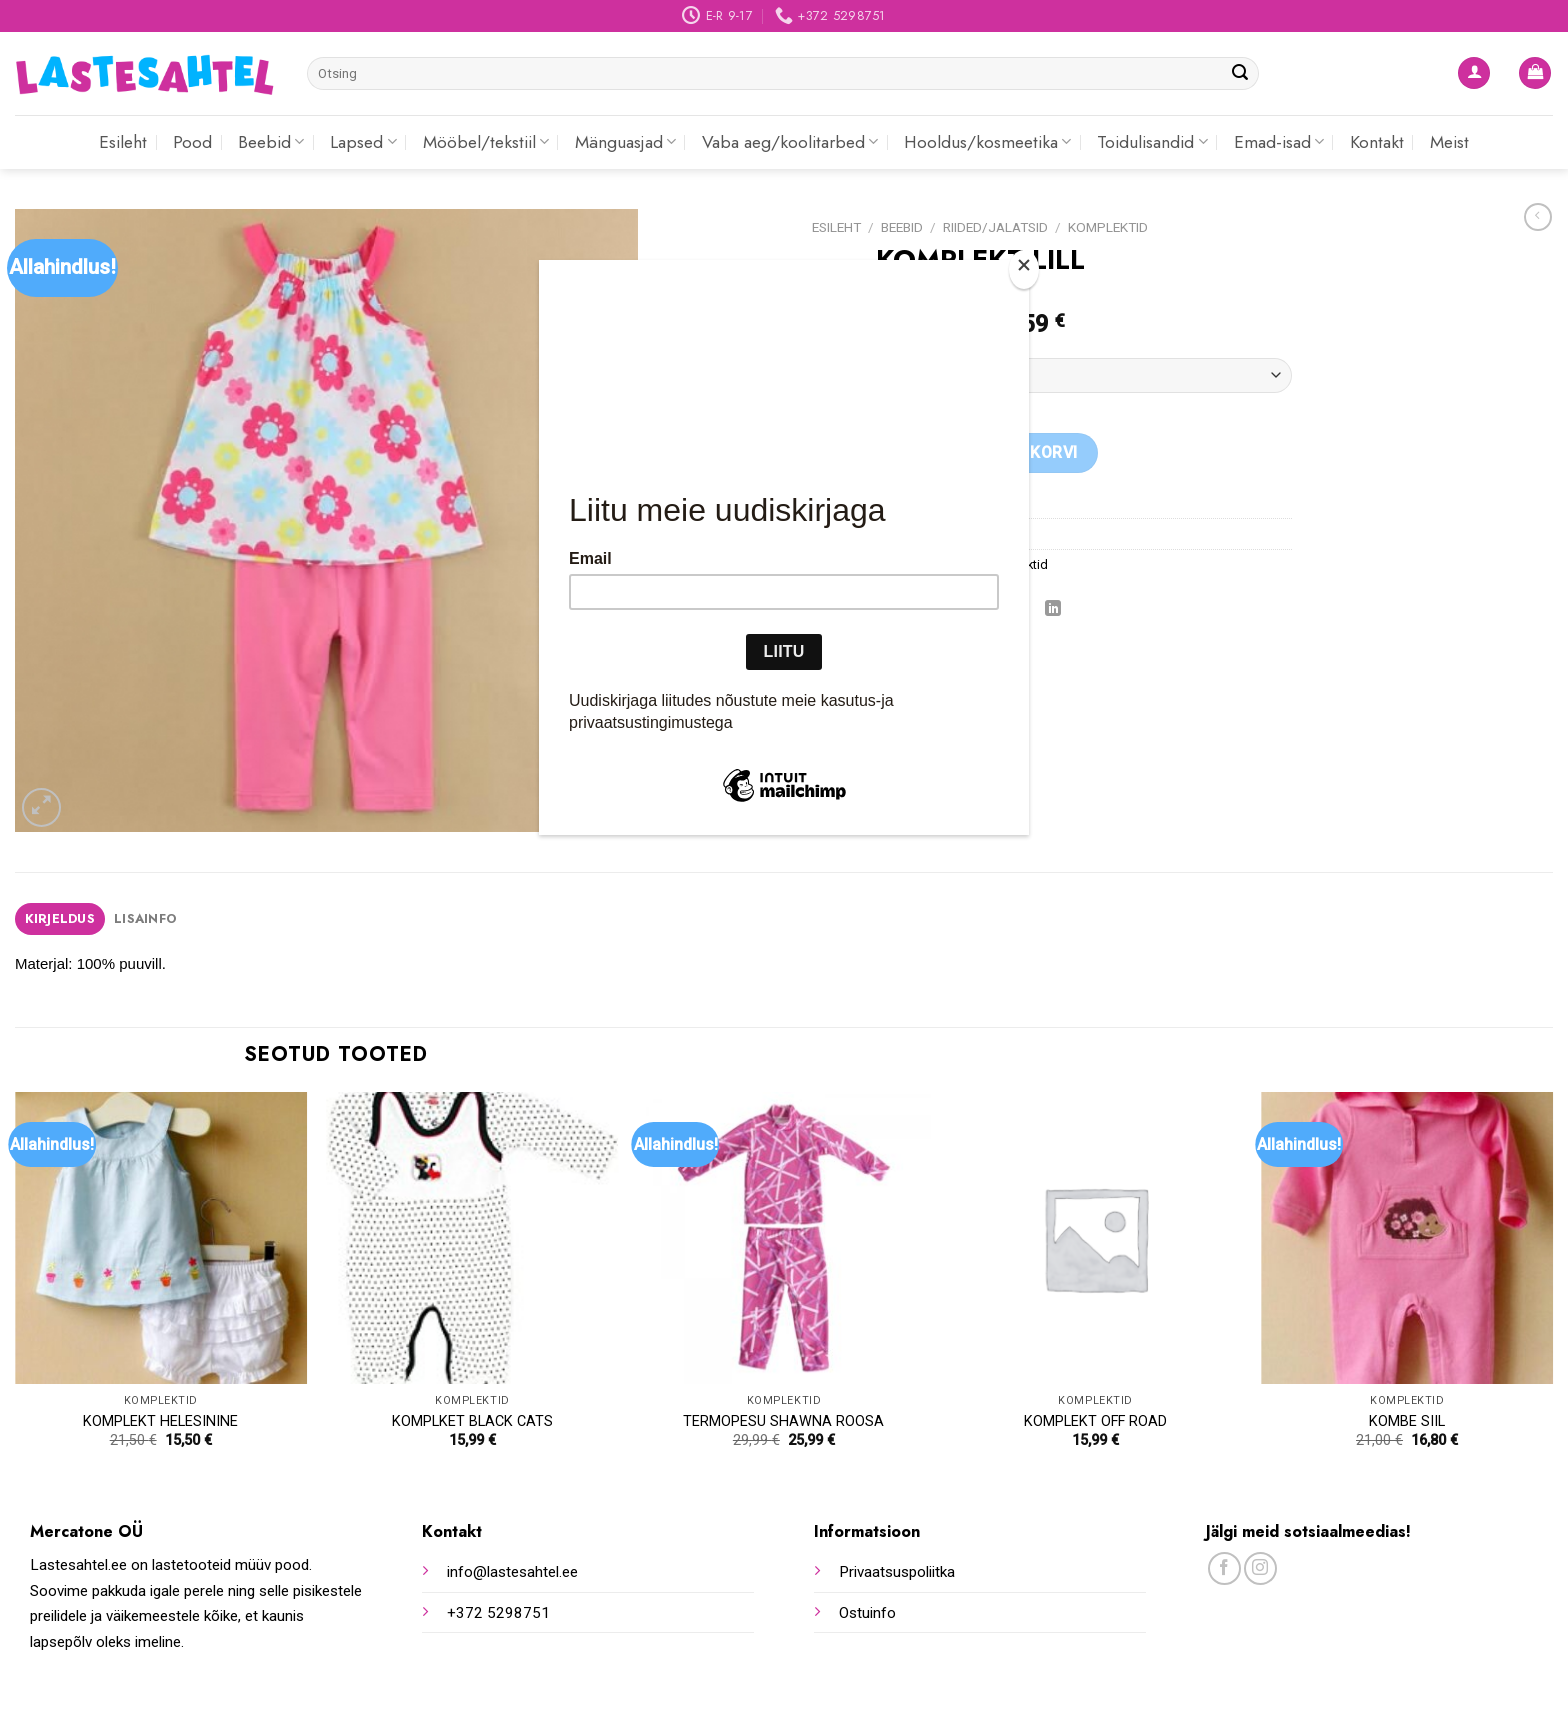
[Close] (1024, 269)
